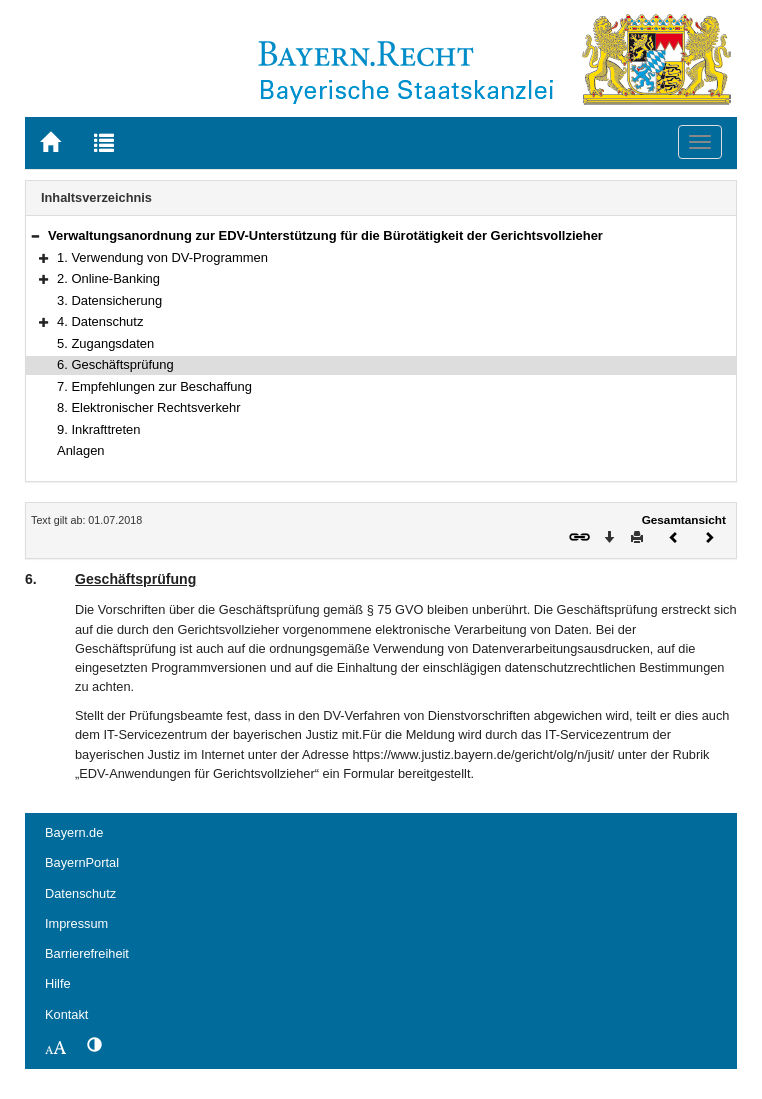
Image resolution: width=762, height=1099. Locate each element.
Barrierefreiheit (87, 953)
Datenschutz (80, 893)
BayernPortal (82, 862)
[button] (35, 235)
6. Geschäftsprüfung (115, 364)
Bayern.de (74, 832)
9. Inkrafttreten (99, 429)
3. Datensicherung (109, 300)
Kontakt (66, 1014)
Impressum (76, 923)
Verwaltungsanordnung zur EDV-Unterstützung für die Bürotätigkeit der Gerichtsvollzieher (325, 235)
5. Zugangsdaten (105, 343)
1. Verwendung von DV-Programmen (162, 257)
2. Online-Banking (108, 278)
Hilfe (58, 983)
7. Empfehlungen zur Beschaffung (154, 386)
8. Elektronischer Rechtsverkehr (149, 407)
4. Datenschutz (100, 321)
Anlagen (81, 450)
